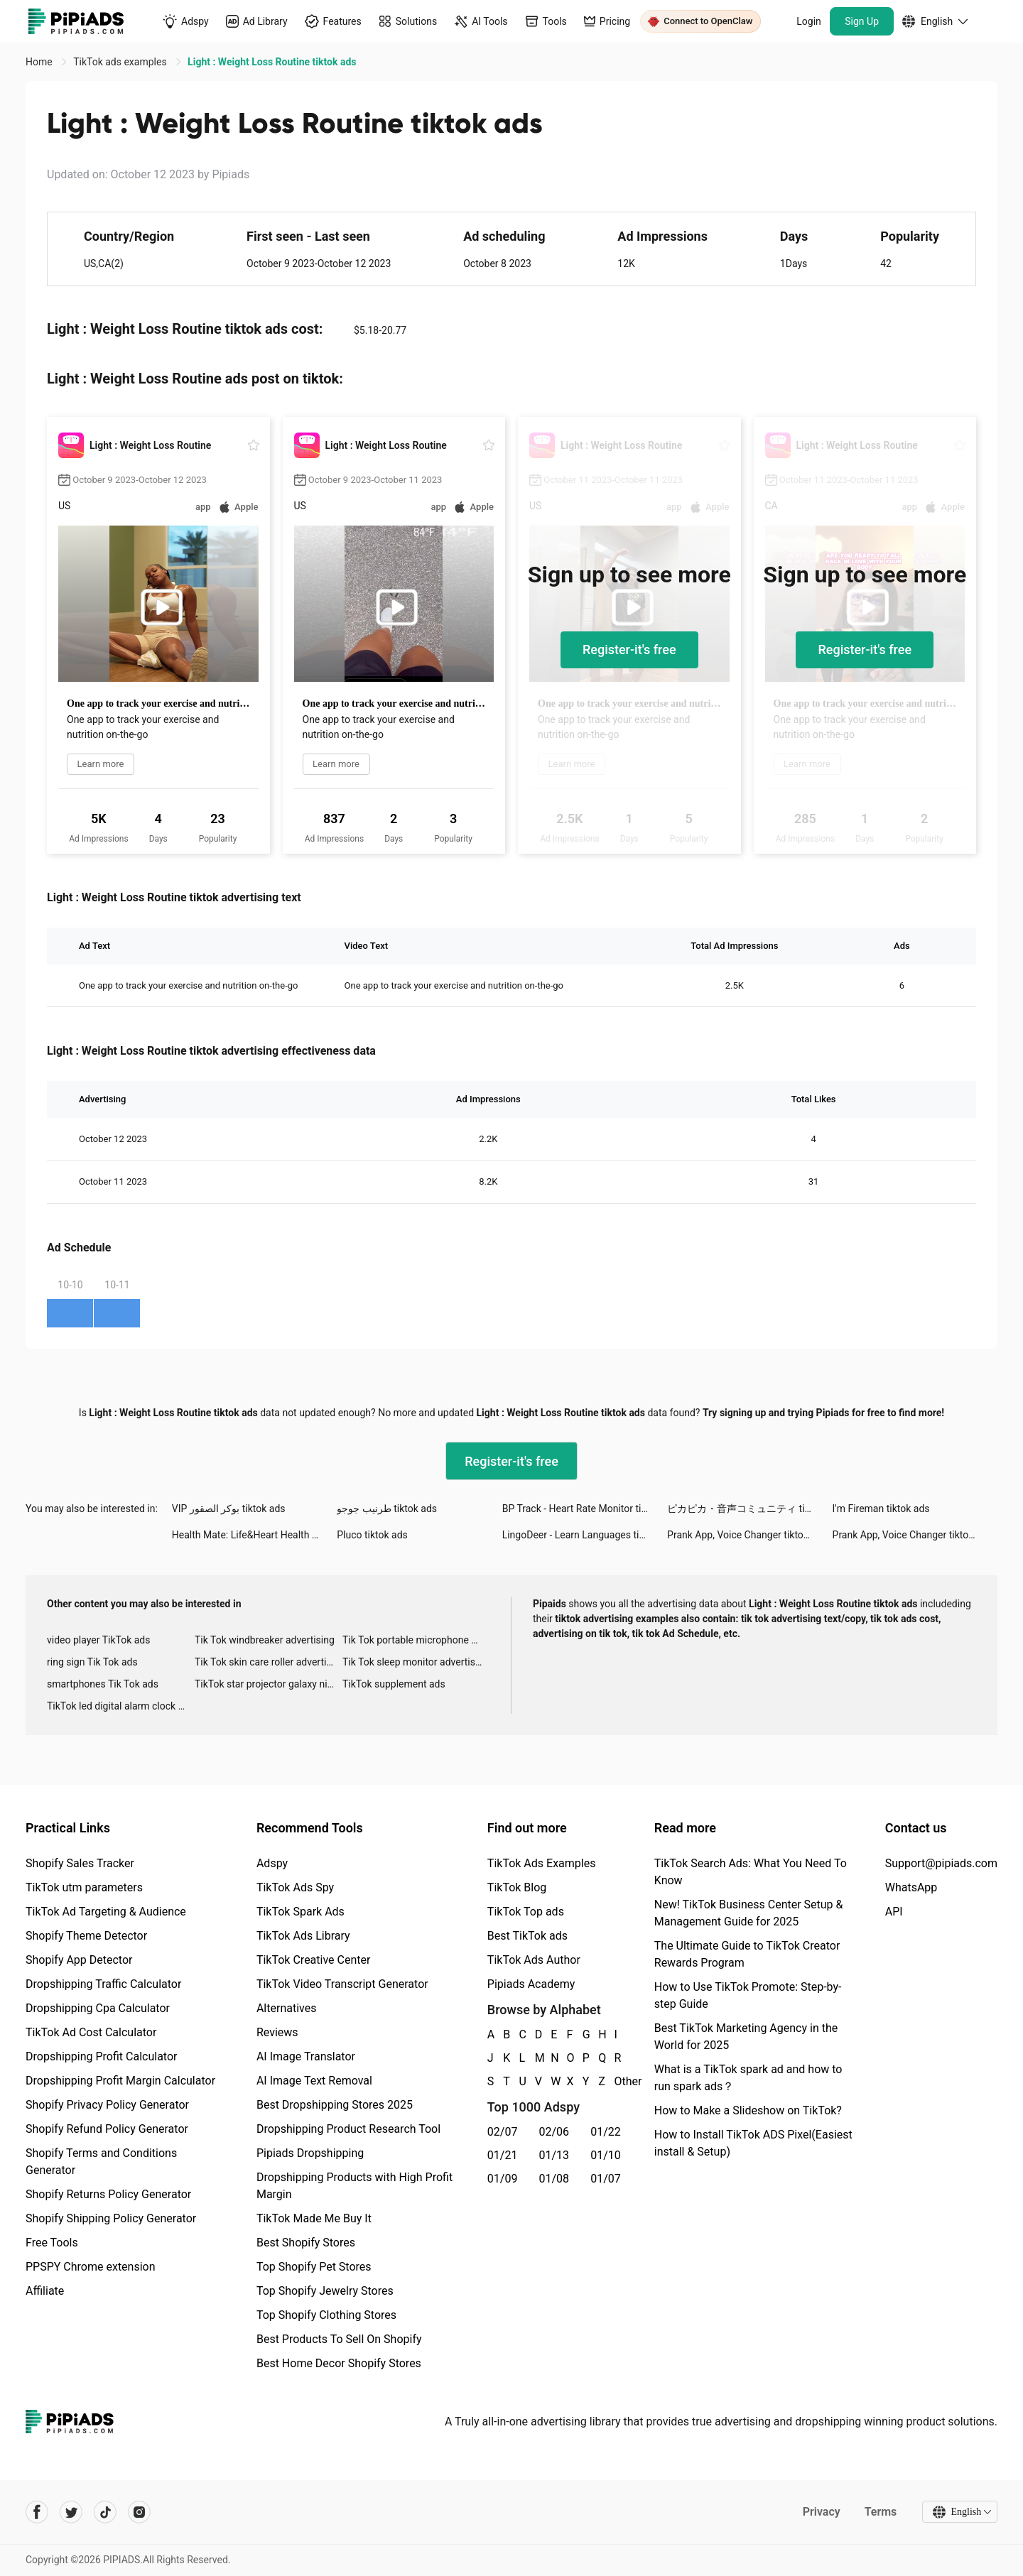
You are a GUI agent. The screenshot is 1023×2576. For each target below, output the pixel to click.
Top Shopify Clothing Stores (326, 2315)
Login (808, 21)
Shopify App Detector (79, 1960)
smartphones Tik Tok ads (102, 1684)
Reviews (277, 2032)
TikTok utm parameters (84, 1887)
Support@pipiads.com (941, 1863)
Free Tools (52, 2242)
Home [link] (40, 61)
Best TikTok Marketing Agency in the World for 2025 (746, 2036)
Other (615, 2081)
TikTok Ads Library (303, 1935)
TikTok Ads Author (533, 1960)
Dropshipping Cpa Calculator (98, 2008)
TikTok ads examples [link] (121, 61)
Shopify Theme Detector (86, 1935)
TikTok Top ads (525, 1911)
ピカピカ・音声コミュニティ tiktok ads (749, 1508)
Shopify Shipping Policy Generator (111, 2218)
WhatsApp (911, 1887)
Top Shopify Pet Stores (314, 2266)
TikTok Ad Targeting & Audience (106, 1911)
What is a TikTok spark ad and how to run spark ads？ (748, 2078)
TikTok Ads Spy (295, 1887)
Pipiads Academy (531, 1984)
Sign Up (862, 21)
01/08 (554, 2178)
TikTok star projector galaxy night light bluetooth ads (268, 1684)
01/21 (502, 2155)
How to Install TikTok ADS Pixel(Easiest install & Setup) (753, 2143)
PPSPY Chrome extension (91, 2266)
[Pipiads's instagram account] (139, 2512)
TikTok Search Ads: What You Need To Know (750, 1872)
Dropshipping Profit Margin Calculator (120, 2080)
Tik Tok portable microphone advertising (416, 1640)
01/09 (502, 2178)
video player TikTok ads (98, 1640)
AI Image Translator (305, 2056)
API (894, 1911)
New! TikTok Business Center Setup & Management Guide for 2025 (748, 1913)
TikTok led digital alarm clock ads (120, 1706)
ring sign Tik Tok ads (92, 1662)
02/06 (554, 2131)
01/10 (605, 2155)
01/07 (605, 2178)
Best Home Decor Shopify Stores (338, 2363)
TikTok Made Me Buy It (314, 2218)
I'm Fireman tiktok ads (881, 1508)
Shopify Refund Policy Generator (107, 2129)
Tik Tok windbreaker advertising (265, 1640)
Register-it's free (629, 649)
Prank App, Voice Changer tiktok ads (747, 1534)
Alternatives (286, 2008)
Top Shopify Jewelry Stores (325, 2291)
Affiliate (45, 2291)
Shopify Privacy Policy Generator (107, 2105)
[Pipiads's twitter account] (71, 2512)
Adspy (272, 1863)
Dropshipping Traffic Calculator (103, 1984)
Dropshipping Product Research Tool (348, 2129)
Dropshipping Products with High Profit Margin (354, 2185)
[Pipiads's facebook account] (37, 2512)
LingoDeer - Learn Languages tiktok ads (584, 1534)
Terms (880, 2511)
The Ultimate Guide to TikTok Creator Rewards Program (747, 1954)
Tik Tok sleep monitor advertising (415, 1662)
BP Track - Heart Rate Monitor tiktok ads (584, 1508)
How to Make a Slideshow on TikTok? (748, 2110)
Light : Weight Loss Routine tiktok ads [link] (272, 61)
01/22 (605, 2131)
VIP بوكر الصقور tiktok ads (229, 1508)
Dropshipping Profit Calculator (101, 2056)
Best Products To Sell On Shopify (339, 2339)
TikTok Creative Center (313, 1960)
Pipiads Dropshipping (310, 2153)
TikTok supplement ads (393, 1684)
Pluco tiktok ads (372, 1534)
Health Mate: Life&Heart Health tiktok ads (254, 1534)
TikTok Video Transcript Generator (342, 1984)
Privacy (821, 2511)
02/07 (502, 2131)
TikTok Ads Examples (541, 1863)
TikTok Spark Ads (300, 1911)
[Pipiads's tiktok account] (105, 2512)
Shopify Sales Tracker (80, 1863)
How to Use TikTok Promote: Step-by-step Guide (748, 1995)
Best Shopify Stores (305, 2242)
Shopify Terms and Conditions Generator (101, 2161)
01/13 (554, 2155)
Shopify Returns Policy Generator (108, 2194)
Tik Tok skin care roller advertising (268, 1662)
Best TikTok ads (527, 1935)
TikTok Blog (517, 1887)
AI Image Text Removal (314, 2080)
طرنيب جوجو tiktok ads (387, 1508)
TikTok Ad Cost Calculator (91, 2032)
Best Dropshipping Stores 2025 (334, 2105)
